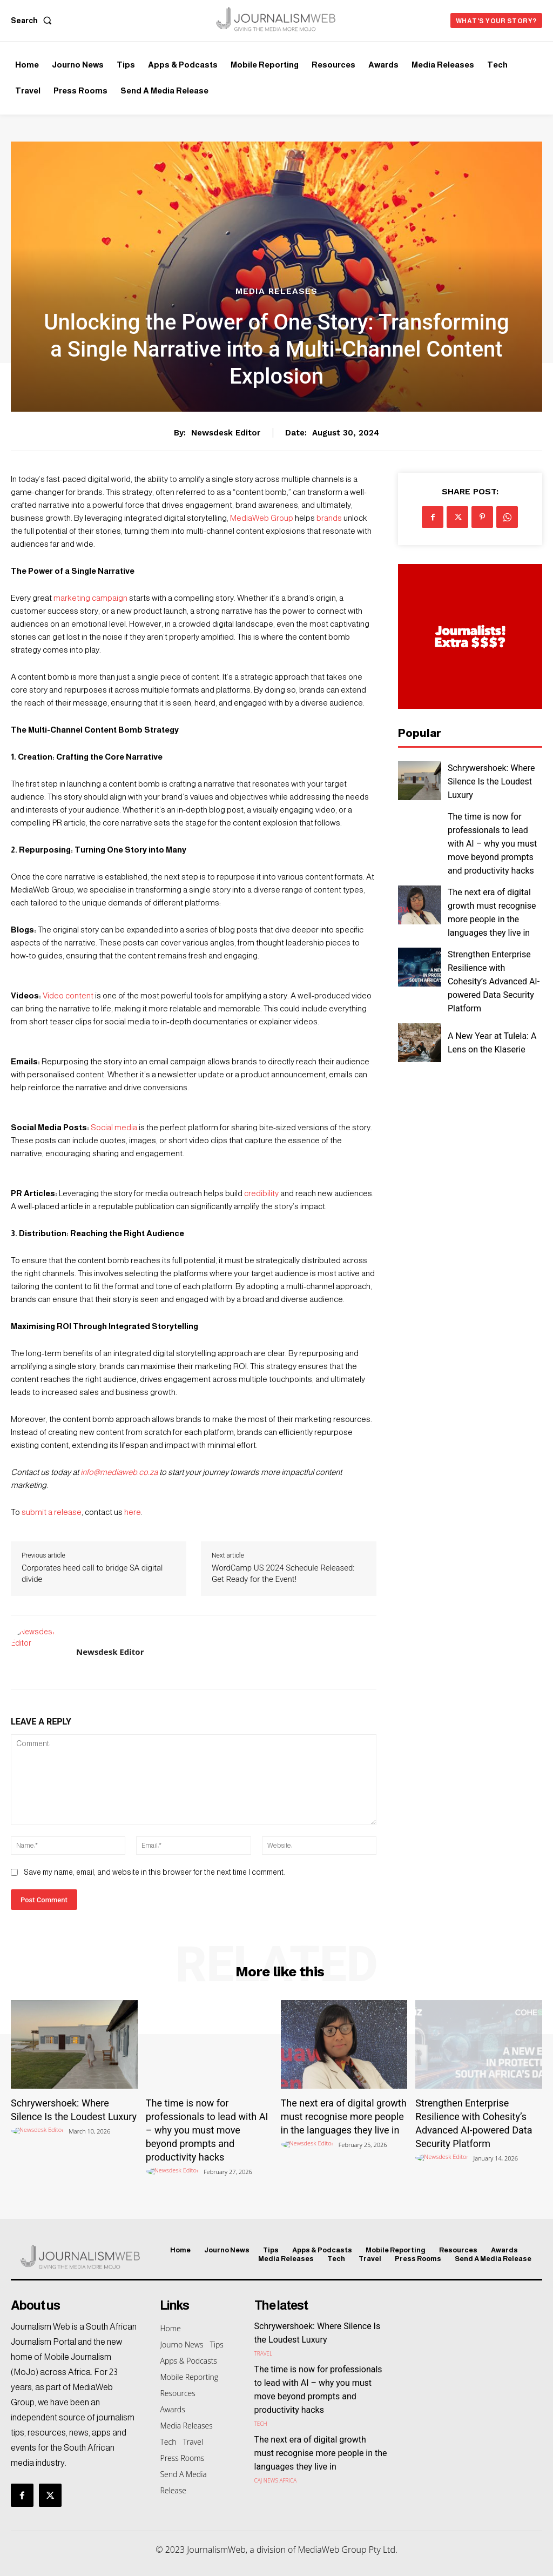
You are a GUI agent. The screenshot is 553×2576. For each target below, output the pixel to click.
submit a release (52, 1512)
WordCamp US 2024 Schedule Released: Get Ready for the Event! (283, 1573)
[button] (33, 20)
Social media (114, 1127)
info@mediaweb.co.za (119, 1472)
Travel (263, 2352)
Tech (260, 2422)
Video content (68, 995)
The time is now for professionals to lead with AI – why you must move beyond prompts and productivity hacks (492, 843)
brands (329, 517)
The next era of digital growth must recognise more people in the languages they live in (344, 2116)
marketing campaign (90, 597)
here (132, 1512)
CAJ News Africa (275, 2479)
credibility (261, 1193)
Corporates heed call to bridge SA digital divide (92, 1573)
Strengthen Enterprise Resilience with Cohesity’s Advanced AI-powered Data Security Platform (493, 981)
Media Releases (276, 291)
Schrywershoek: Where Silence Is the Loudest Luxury (491, 781)
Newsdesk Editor (225, 433)
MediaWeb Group (261, 517)
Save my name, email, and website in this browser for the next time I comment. (154, 1872)
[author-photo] (39, 2130)
